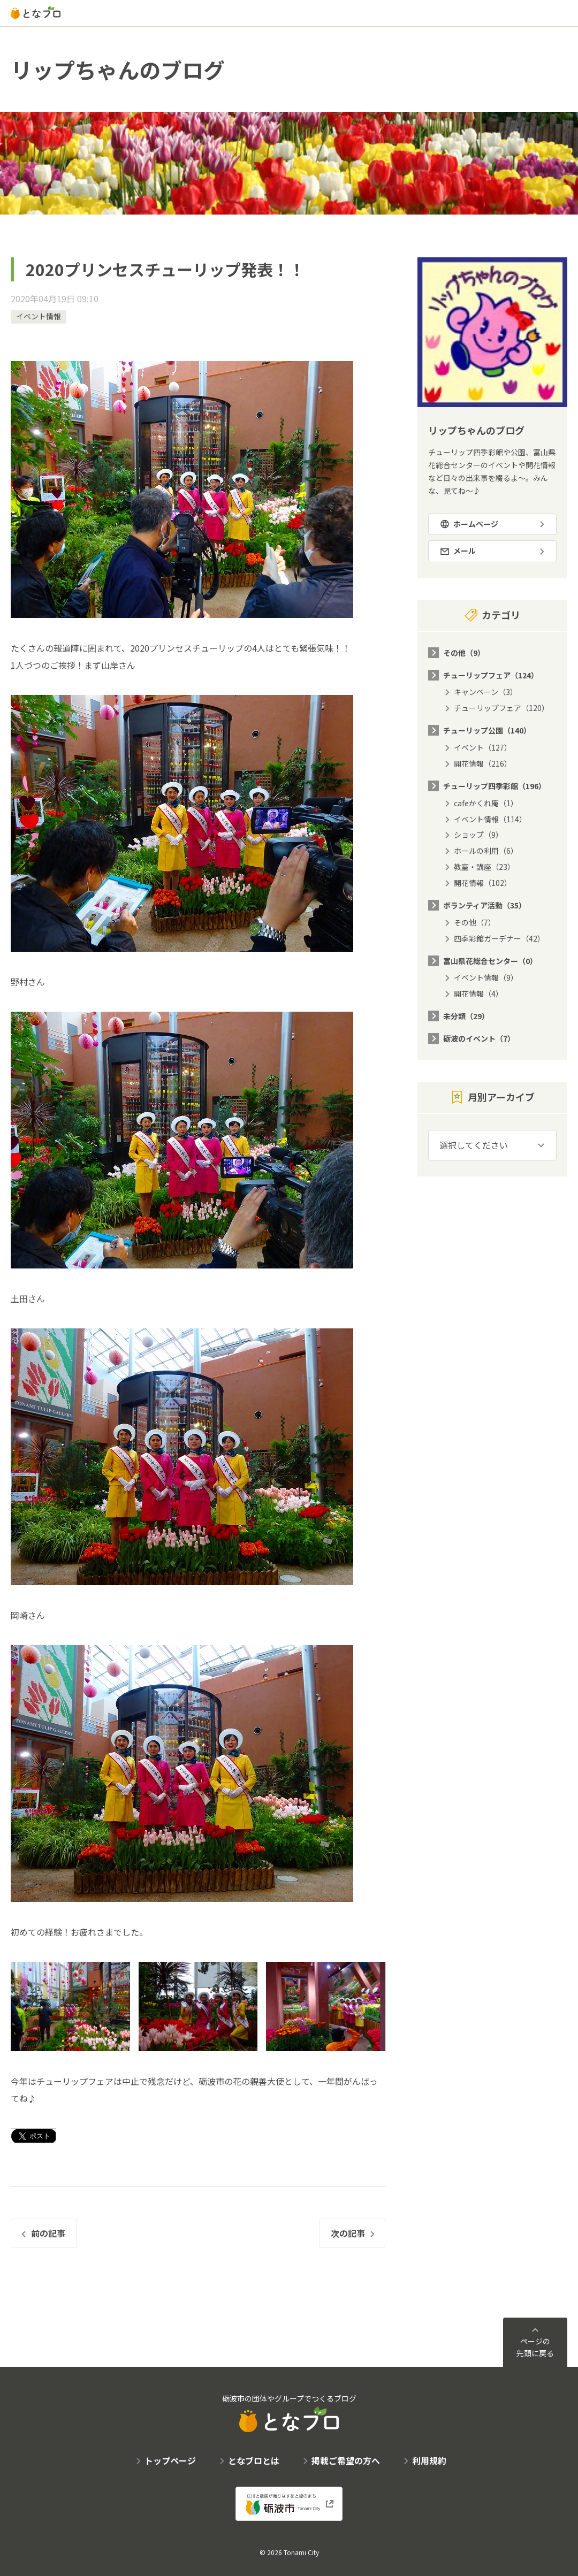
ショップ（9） (478, 834)
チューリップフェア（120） (501, 707)
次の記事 (348, 2233)
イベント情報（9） (486, 977)
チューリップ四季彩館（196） (494, 786)
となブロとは (253, 2460)
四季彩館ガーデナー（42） (499, 938)
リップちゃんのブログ (118, 69)
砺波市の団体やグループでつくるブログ (289, 2412)
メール (464, 550)
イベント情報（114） (490, 819)
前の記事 (48, 2233)
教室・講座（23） (484, 866)
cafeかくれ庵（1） (486, 803)
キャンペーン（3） (486, 691)
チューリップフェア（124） (490, 675)
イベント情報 (38, 316)
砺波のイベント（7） (479, 1038)
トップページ (170, 2460)
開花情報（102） (483, 882)
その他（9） (464, 652)
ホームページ (475, 523)
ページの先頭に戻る (535, 2347)
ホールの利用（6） (486, 850)
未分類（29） (466, 1016)
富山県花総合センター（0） (490, 961)
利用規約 (429, 2460)
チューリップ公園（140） (487, 730)
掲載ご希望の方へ (345, 2460)
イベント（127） (483, 747)
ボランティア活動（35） (484, 905)
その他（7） (475, 922)
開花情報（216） (483, 763)
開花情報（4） (478, 993)
